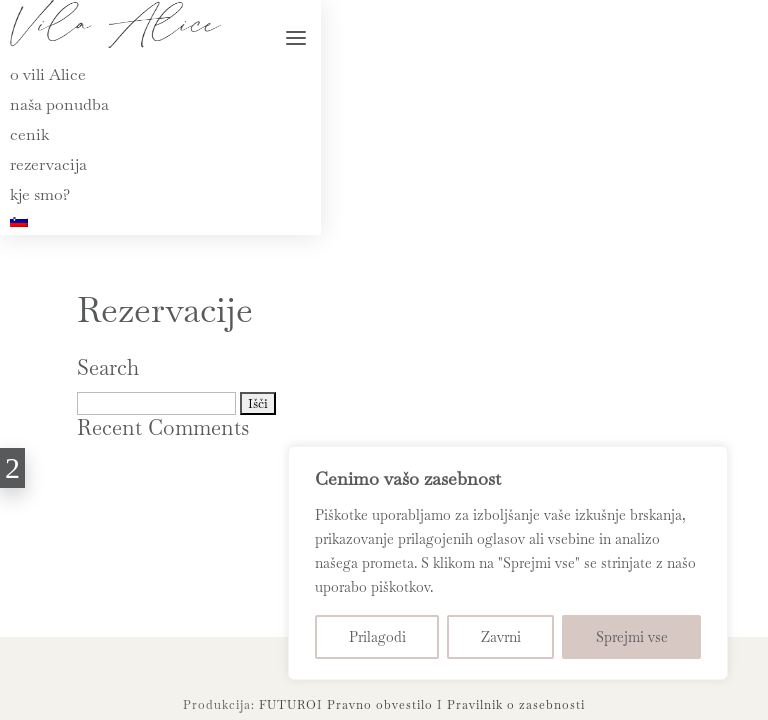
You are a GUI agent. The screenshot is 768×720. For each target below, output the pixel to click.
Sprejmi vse (632, 637)
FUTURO (288, 705)
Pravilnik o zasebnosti (516, 705)
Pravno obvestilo (380, 705)
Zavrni (501, 637)
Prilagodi (377, 637)
